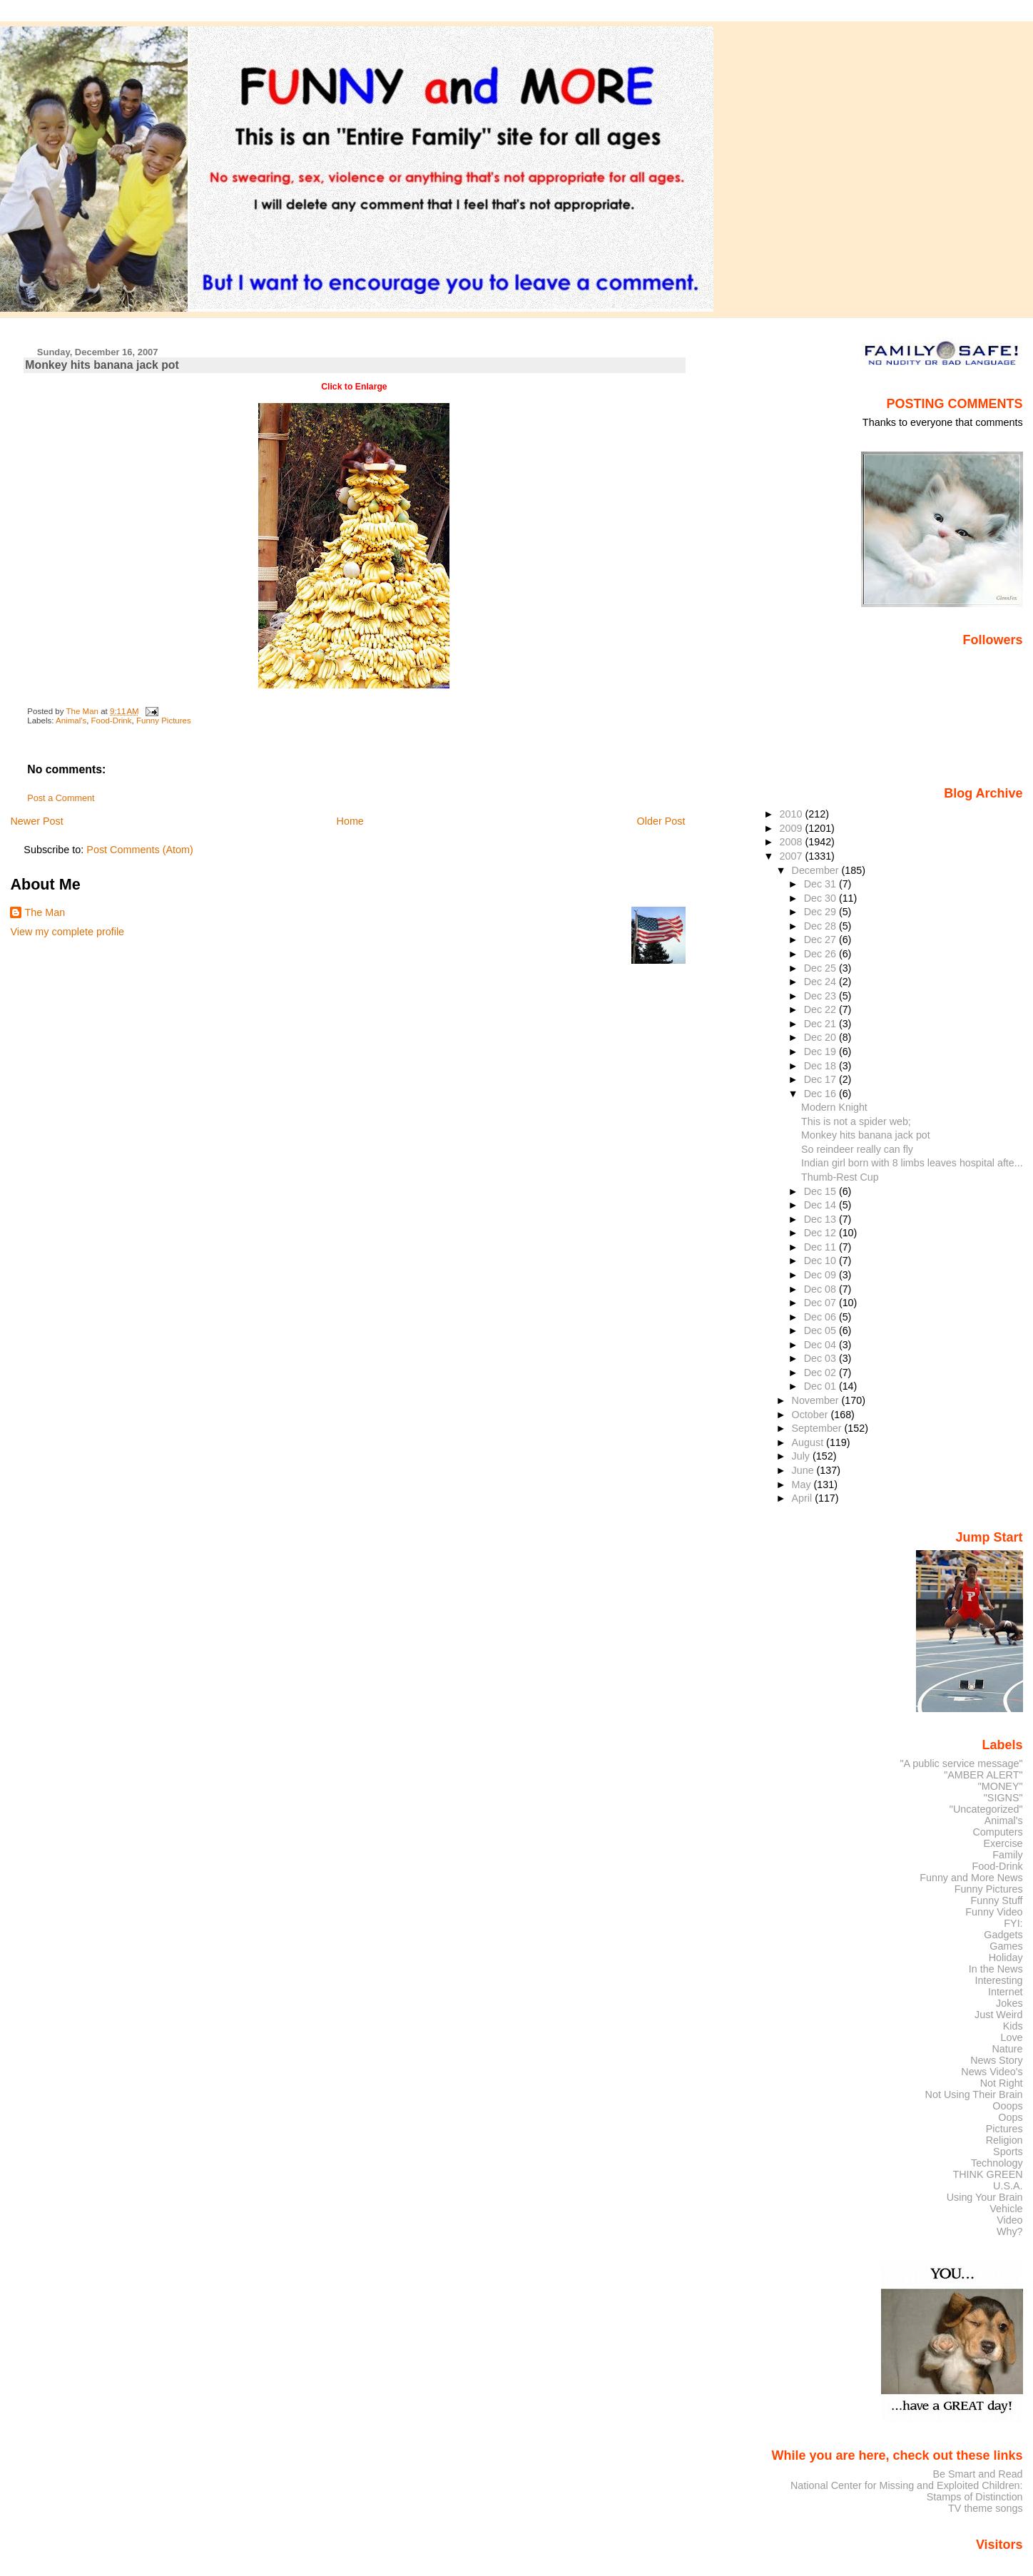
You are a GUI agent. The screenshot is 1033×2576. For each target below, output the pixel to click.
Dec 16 (821, 1093)
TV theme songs (985, 2508)
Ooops (1007, 2106)
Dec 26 (821, 953)
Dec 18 (821, 1065)
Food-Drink (111, 720)
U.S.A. (1008, 2185)
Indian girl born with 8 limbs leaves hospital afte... (912, 1163)
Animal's (71, 720)
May (803, 1484)
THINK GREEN (987, 2174)
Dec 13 (821, 1219)
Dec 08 (821, 1289)
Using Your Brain (985, 2197)
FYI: (1013, 1923)
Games (1005, 1946)
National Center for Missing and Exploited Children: (906, 2485)
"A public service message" (961, 1763)
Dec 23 (821, 996)
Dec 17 (821, 1079)
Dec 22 (821, 1009)
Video (1009, 2220)
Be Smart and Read (977, 2474)
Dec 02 (821, 1372)
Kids (1013, 2026)
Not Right (1001, 2083)
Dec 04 (821, 1344)
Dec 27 (821, 939)
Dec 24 (821, 981)
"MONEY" (1000, 1786)
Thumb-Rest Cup (840, 1177)
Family (1007, 1854)
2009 (792, 828)
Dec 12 (821, 1232)
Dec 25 (821, 968)
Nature (1007, 2049)
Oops (1010, 2117)
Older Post (661, 821)
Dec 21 (821, 1023)
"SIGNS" (1003, 1797)
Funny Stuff (996, 1900)
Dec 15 (821, 1191)
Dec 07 (821, 1302)
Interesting (999, 1980)
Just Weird (999, 2014)
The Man (44, 912)
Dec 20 (821, 1037)
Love (1011, 2037)
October (811, 1414)
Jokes (1009, 2003)
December (817, 870)
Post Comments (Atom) (139, 849)
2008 (792, 841)
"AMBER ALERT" (983, 1775)
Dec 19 (821, 1051)
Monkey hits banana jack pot (865, 1135)
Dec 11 (821, 1247)
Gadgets (1003, 1934)
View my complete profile (67, 931)
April (803, 1498)
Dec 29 (821, 911)
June (804, 1470)
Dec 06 (821, 1317)
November (817, 1400)
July (802, 1456)
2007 (792, 856)
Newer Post (36, 821)
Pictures (1004, 2128)
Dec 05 (821, 1330)
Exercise (1003, 1843)
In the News (996, 1969)
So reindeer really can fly (857, 1149)
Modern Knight (834, 1107)
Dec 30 (821, 898)
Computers (997, 1832)
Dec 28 (821, 926)
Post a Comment (60, 798)
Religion (1004, 2140)
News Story (996, 2060)
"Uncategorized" (986, 1809)
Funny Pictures (163, 720)
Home (349, 821)
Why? (1010, 2231)
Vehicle (1005, 2208)
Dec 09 (821, 1275)
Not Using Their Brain (974, 2094)
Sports (1008, 2151)
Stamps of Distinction (975, 2497)
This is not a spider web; (856, 1121)
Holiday (1006, 1957)
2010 (792, 814)
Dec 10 (821, 1260)
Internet (1005, 1991)
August (809, 1442)
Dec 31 (821, 884)
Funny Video (993, 1912)
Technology (997, 2163)
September (818, 1428)
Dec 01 (821, 1386)
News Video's (991, 2071)
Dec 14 (821, 1205)
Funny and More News (971, 1877)
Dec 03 (821, 1358)
